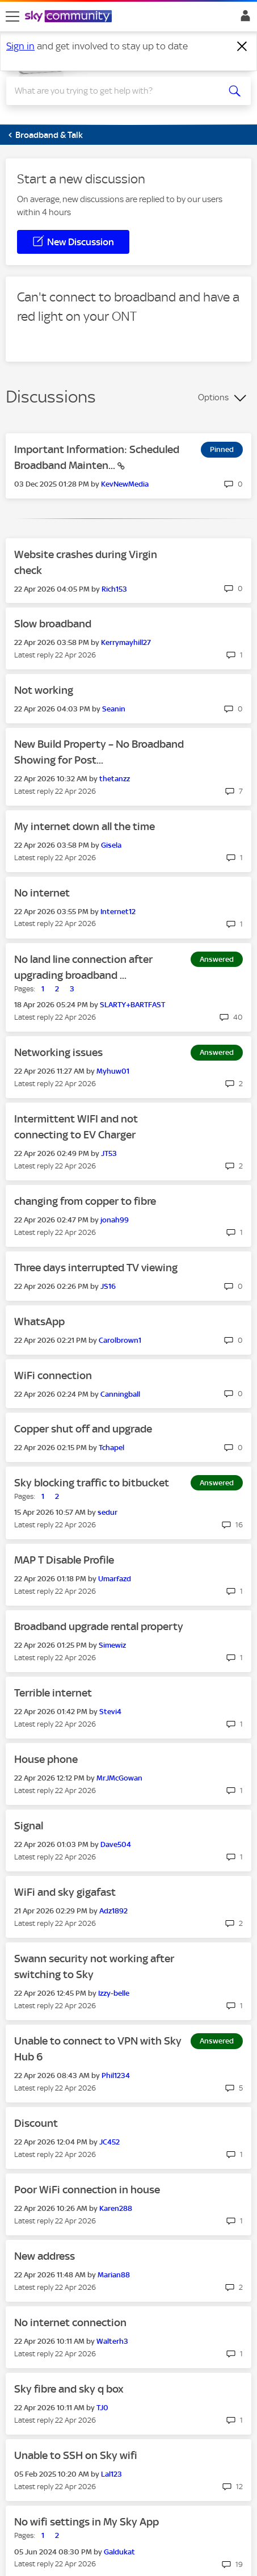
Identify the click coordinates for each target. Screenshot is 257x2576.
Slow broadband (52, 623)
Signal (28, 1825)
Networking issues (58, 1052)
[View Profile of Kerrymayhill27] (126, 642)
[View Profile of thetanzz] (114, 778)
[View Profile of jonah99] (114, 1220)
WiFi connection (53, 1375)
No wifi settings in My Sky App (86, 2521)
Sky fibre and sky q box (69, 2388)
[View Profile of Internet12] (118, 911)
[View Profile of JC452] (109, 2142)
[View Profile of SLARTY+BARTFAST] (132, 1004)
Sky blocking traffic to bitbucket (91, 1482)
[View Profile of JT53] (109, 1153)
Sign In (243, 18)
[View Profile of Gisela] (111, 845)
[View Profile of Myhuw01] (112, 1071)
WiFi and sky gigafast (65, 1892)
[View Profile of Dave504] (115, 1844)
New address (44, 2256)
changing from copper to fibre (85, 1201)
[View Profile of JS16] (108, 1286)
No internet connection (70, 2322)
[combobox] (116, 91)
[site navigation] (12, 16)
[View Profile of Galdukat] (119, 2552)
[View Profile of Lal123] (111, 2474)
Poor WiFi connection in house (87, 2189)
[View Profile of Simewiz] (112, 1645)
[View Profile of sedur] (107, 1512)
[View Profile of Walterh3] (112, 2341)
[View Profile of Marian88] (114, 2275)
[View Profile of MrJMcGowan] (119, 1778)
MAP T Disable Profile (64, 1559)
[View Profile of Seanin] (113, 709)
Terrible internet (53, 1692)
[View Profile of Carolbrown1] (120, 1340)
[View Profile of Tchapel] (111, 1447)
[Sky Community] (70, 17)
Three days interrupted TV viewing (96, 1267)
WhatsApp (39, 1321)
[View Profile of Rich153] (114, 589)
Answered (217, 959)
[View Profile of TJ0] (102, 2407)
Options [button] (213, 397)
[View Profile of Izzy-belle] (113, 1993)
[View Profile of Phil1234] (116, 2075)
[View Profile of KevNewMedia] (125, 484)
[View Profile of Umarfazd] (114, 1578)
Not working (43, 690)
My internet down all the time (84, 826)
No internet (42, 892)
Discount (36, 2123)
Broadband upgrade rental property (98, 1626)
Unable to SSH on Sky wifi (75, 2455)
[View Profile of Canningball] (120, 1394)
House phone (46, 1759)
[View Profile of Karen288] (115, 2208)
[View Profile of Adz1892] (113, 1911)
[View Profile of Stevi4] (110, 1711)
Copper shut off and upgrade (83, 1428)
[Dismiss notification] (242, 46)
